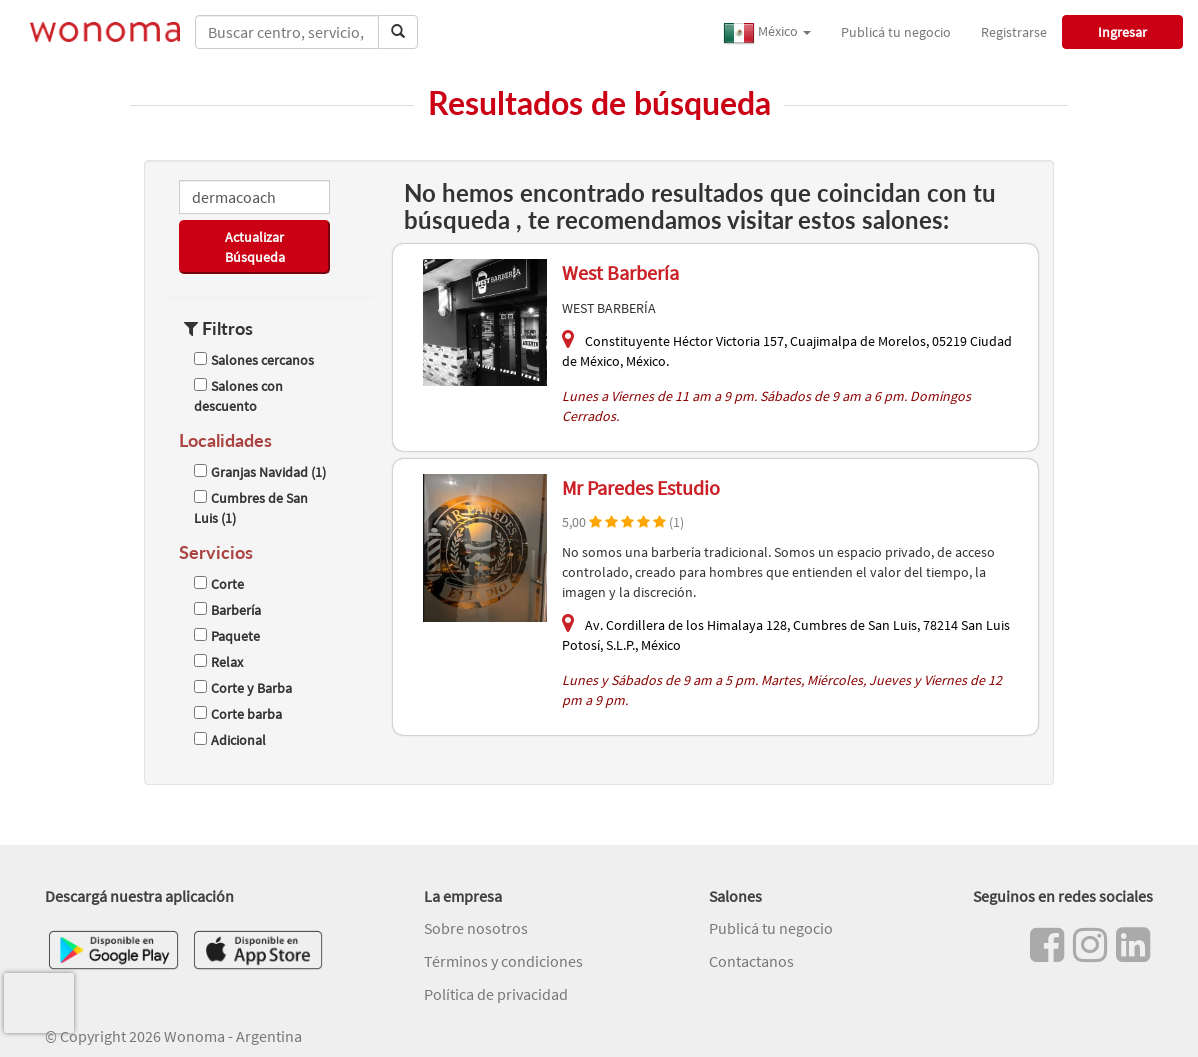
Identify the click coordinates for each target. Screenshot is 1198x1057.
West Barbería (620, 272)
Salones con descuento (238, 396)
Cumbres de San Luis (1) (251, 508)
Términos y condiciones (503, 961)
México (767, 33)
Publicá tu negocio (896, 32)
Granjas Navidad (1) (260, 472)
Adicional (230, 740)
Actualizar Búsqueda (255, 247)
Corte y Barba (243, 688)
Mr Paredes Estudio (641, 487)
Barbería (227, 610)
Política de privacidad (496, 994)
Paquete (227, 636)
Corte (219, 584)
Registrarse (1014, 32)
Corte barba (238, 714)
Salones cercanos (254, 360)
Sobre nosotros (476, 928)
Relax (218, 662)
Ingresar (1122, 32)
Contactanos (751, 961)
